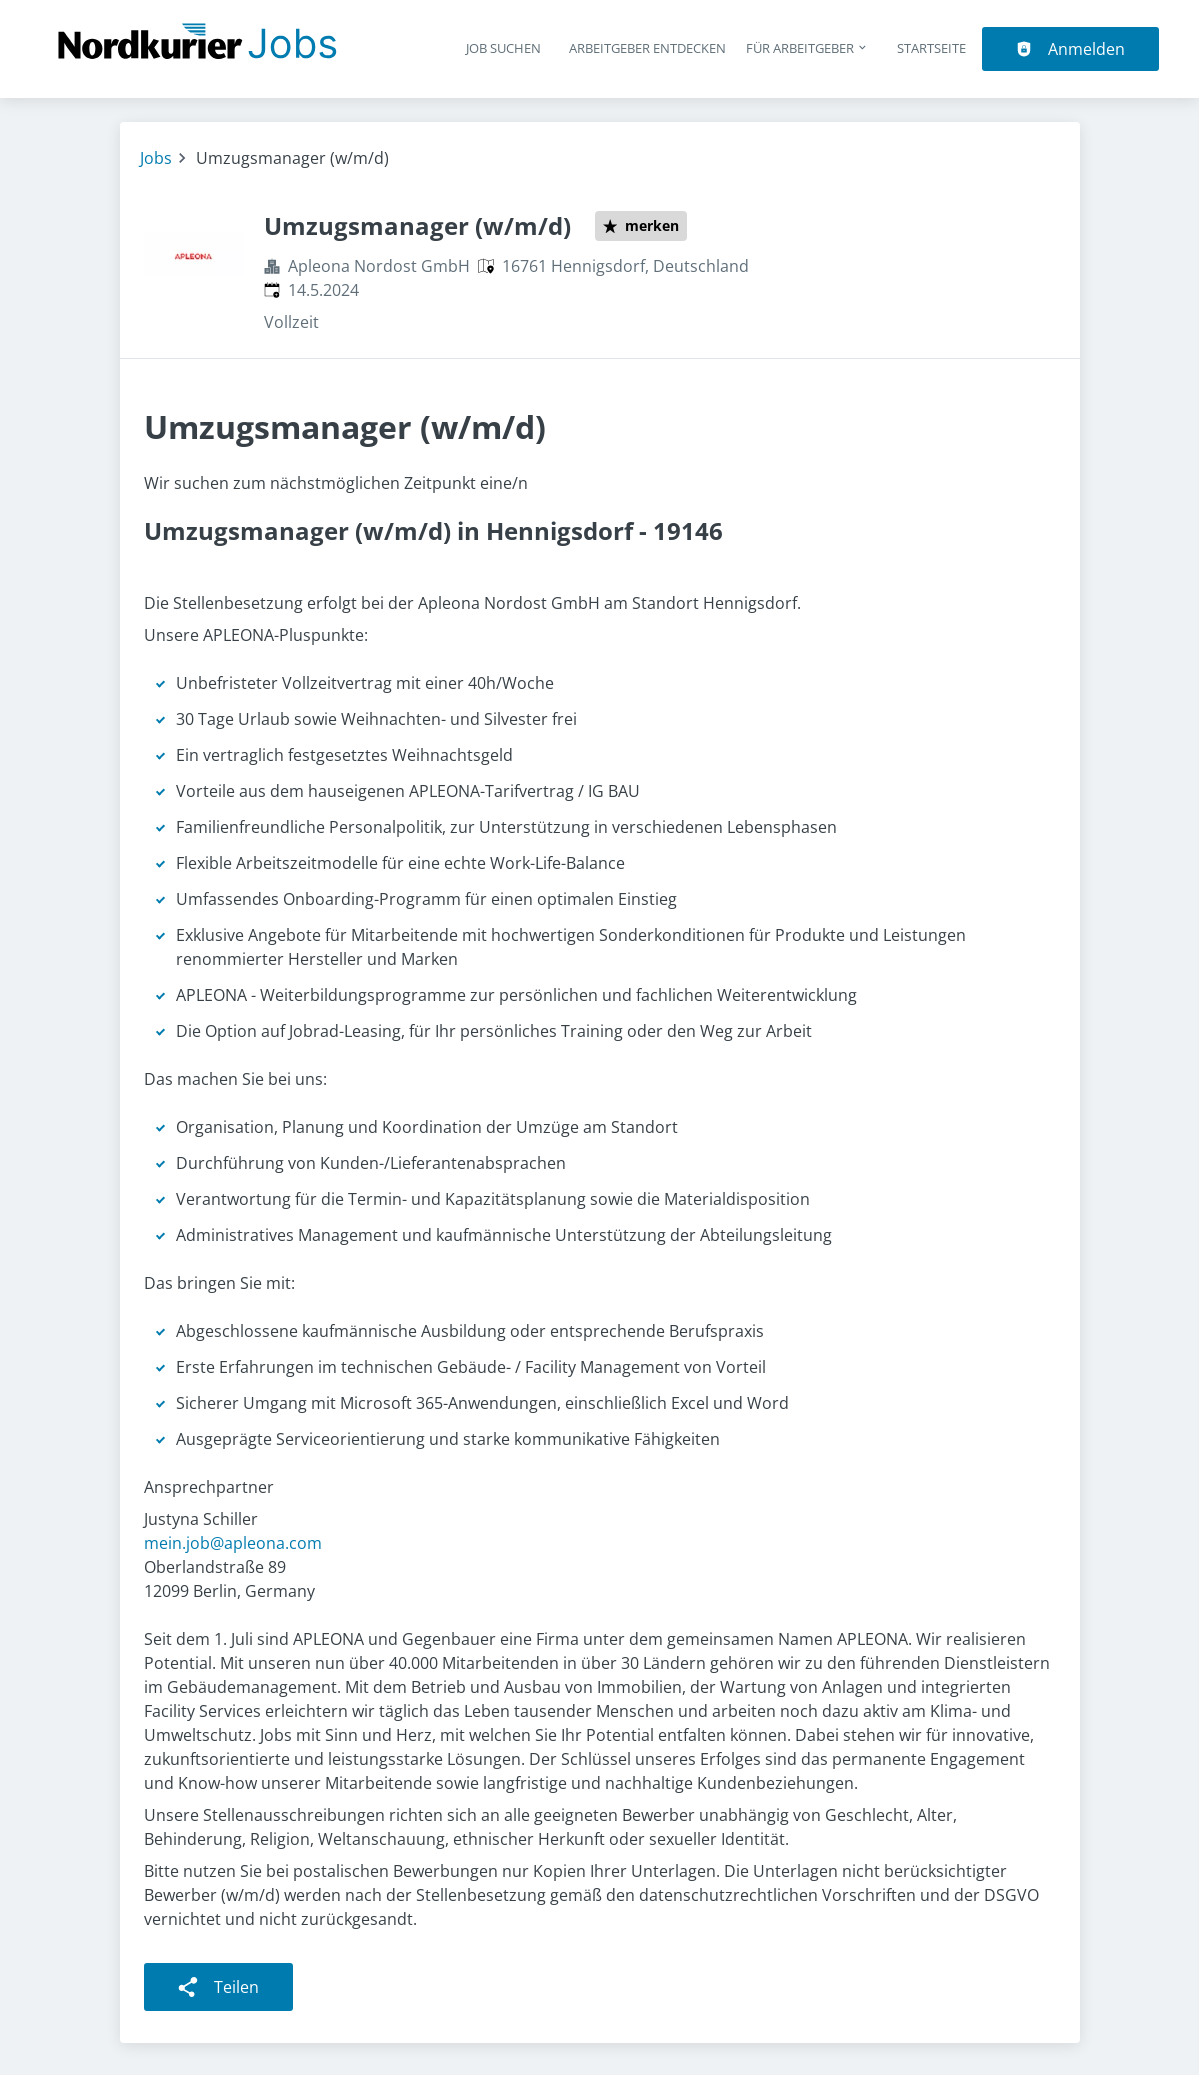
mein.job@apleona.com (233, 1543)
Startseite (931, 48)
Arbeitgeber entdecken (647, 48)
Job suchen (503, 48)
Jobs (156, 158)
